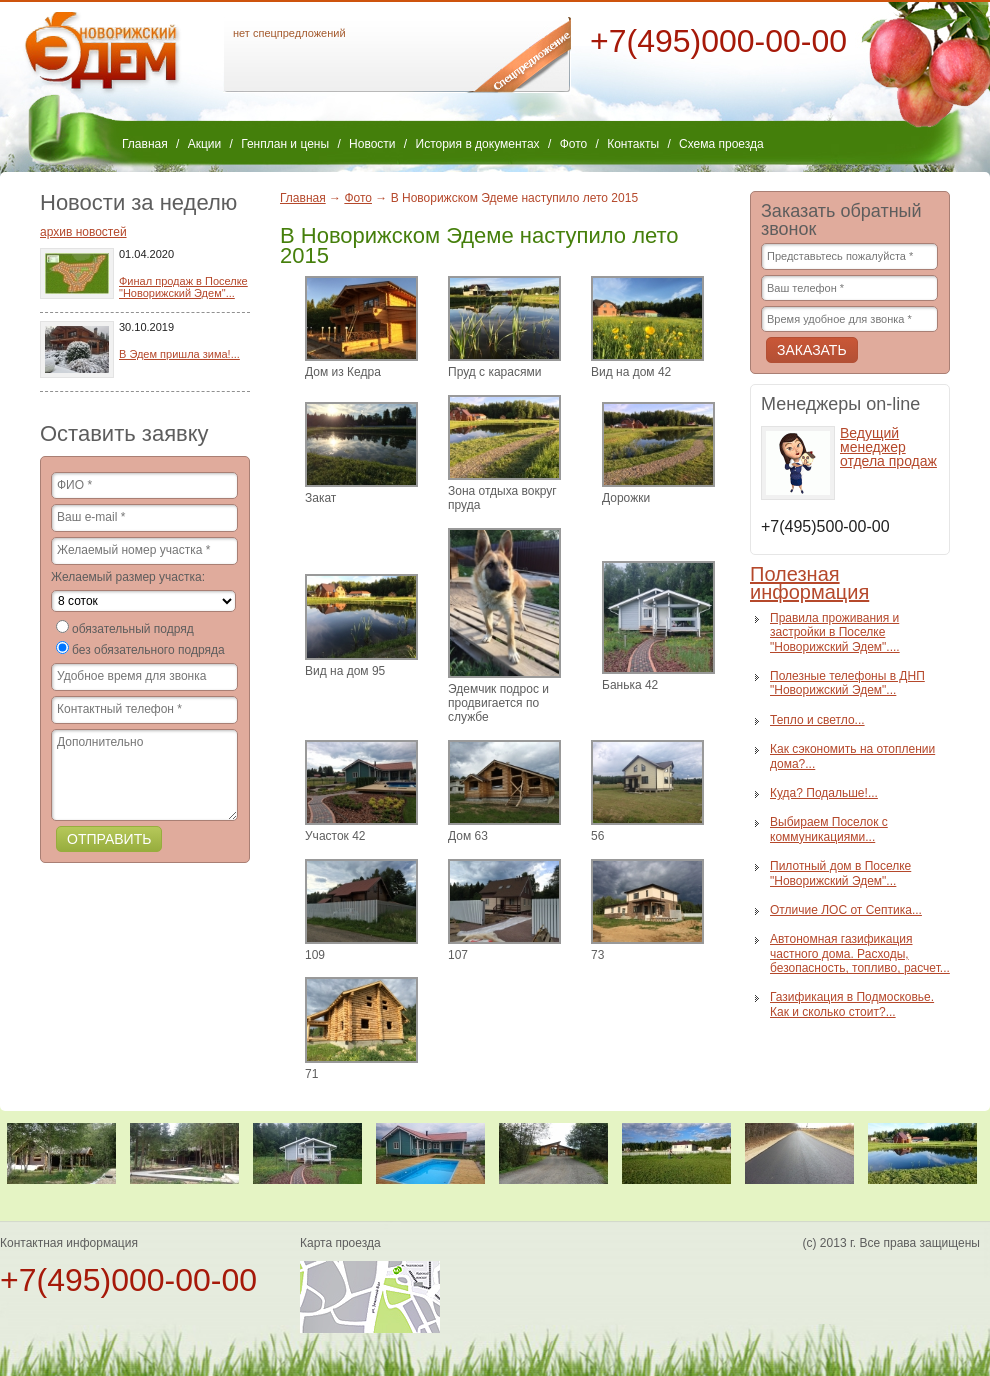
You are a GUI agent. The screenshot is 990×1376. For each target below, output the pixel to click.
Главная (145, 144)
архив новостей (83, 232)
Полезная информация (809, 583)
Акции (205, 144)
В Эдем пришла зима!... (179, 354)
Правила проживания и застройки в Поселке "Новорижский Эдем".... (835, 632)
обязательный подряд (133, 629)
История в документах (478, 144)
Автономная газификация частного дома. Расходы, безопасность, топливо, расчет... (860, 953)
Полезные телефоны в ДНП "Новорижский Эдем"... (847, 683)
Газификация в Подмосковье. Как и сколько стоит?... (852, 1004)
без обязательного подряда (148, 650)
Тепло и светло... (817, 720)
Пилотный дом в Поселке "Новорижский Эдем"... (840, 873)
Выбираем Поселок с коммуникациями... (829, 829)
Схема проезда (721, 144)
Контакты (633, 144)
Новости (372, 144)
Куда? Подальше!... (824, 793)
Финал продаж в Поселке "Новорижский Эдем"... (183, 287)
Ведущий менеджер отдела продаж (888, 447)
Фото (574, 144)
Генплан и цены (285, 144)
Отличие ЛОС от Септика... (846, 910)
